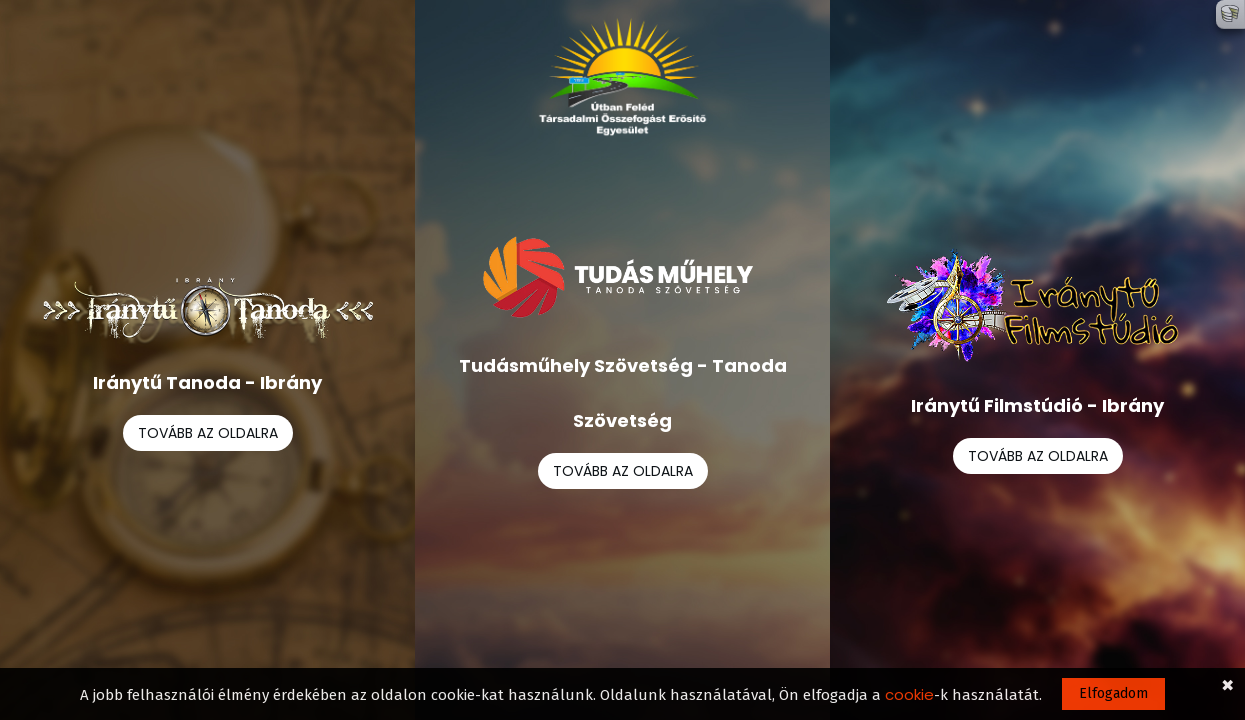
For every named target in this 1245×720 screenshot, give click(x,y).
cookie (909, 694)
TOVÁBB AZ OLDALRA (208, 433)
